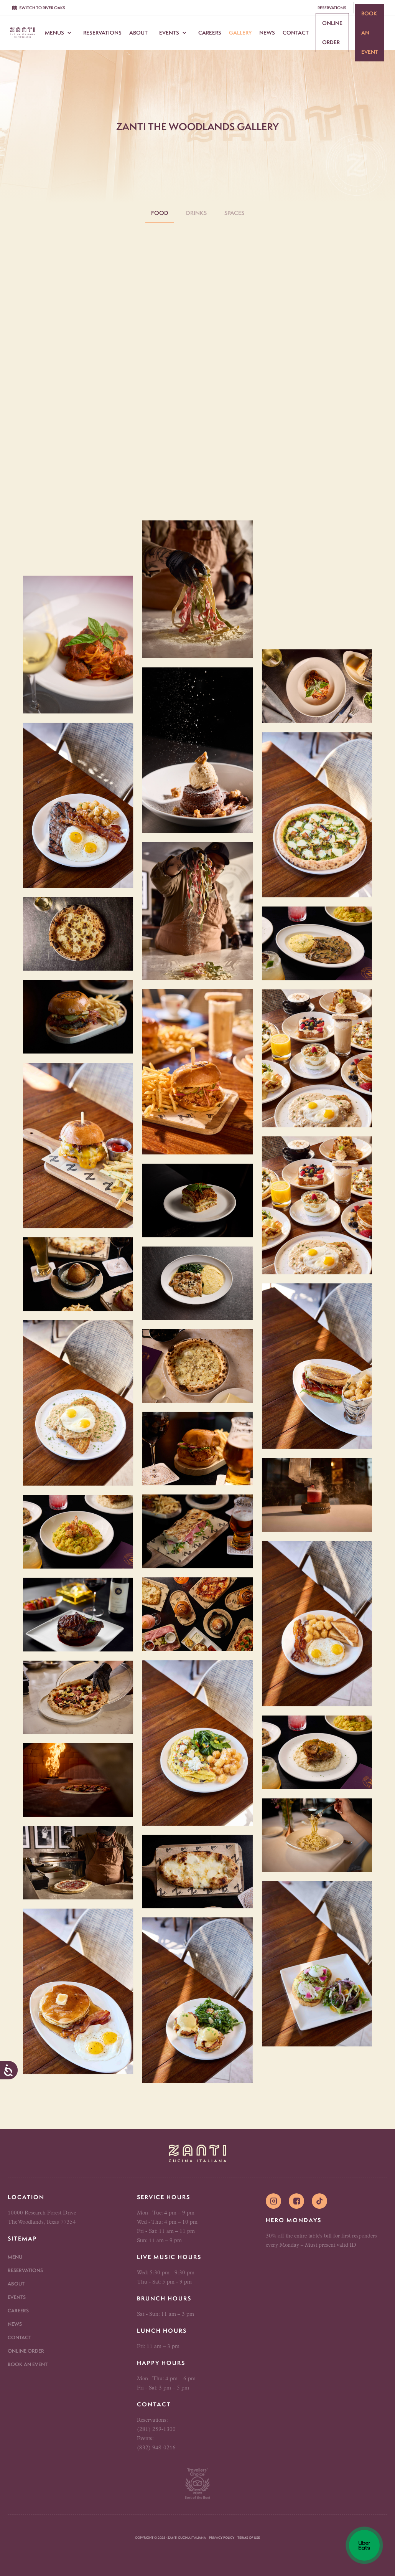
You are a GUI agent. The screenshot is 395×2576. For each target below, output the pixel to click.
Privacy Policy (221, 2537)
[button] (58, 32)
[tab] (159, 213)
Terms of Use (248, 2537)
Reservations (102, 32)
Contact (296, 32)
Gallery (240, 32)
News (267, 32)
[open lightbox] (78, 644)
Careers (209, 32)
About (138, 32)
